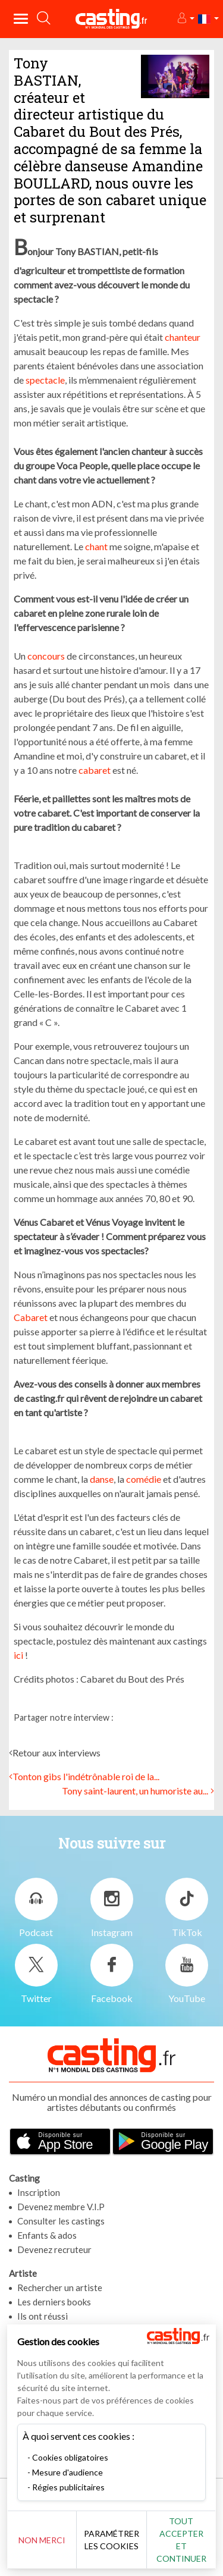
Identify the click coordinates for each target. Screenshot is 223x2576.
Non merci (41, 2540)
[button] (185, 18)
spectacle (44, 379)
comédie (143, 1479)
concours (45, 655)
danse (102, 1479)
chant (96, 546)
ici (18, 1655)
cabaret (94, 770)
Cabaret (31, 1317)
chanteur (182, 337)
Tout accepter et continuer (181, 2540)
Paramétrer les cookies (111, 2539)
